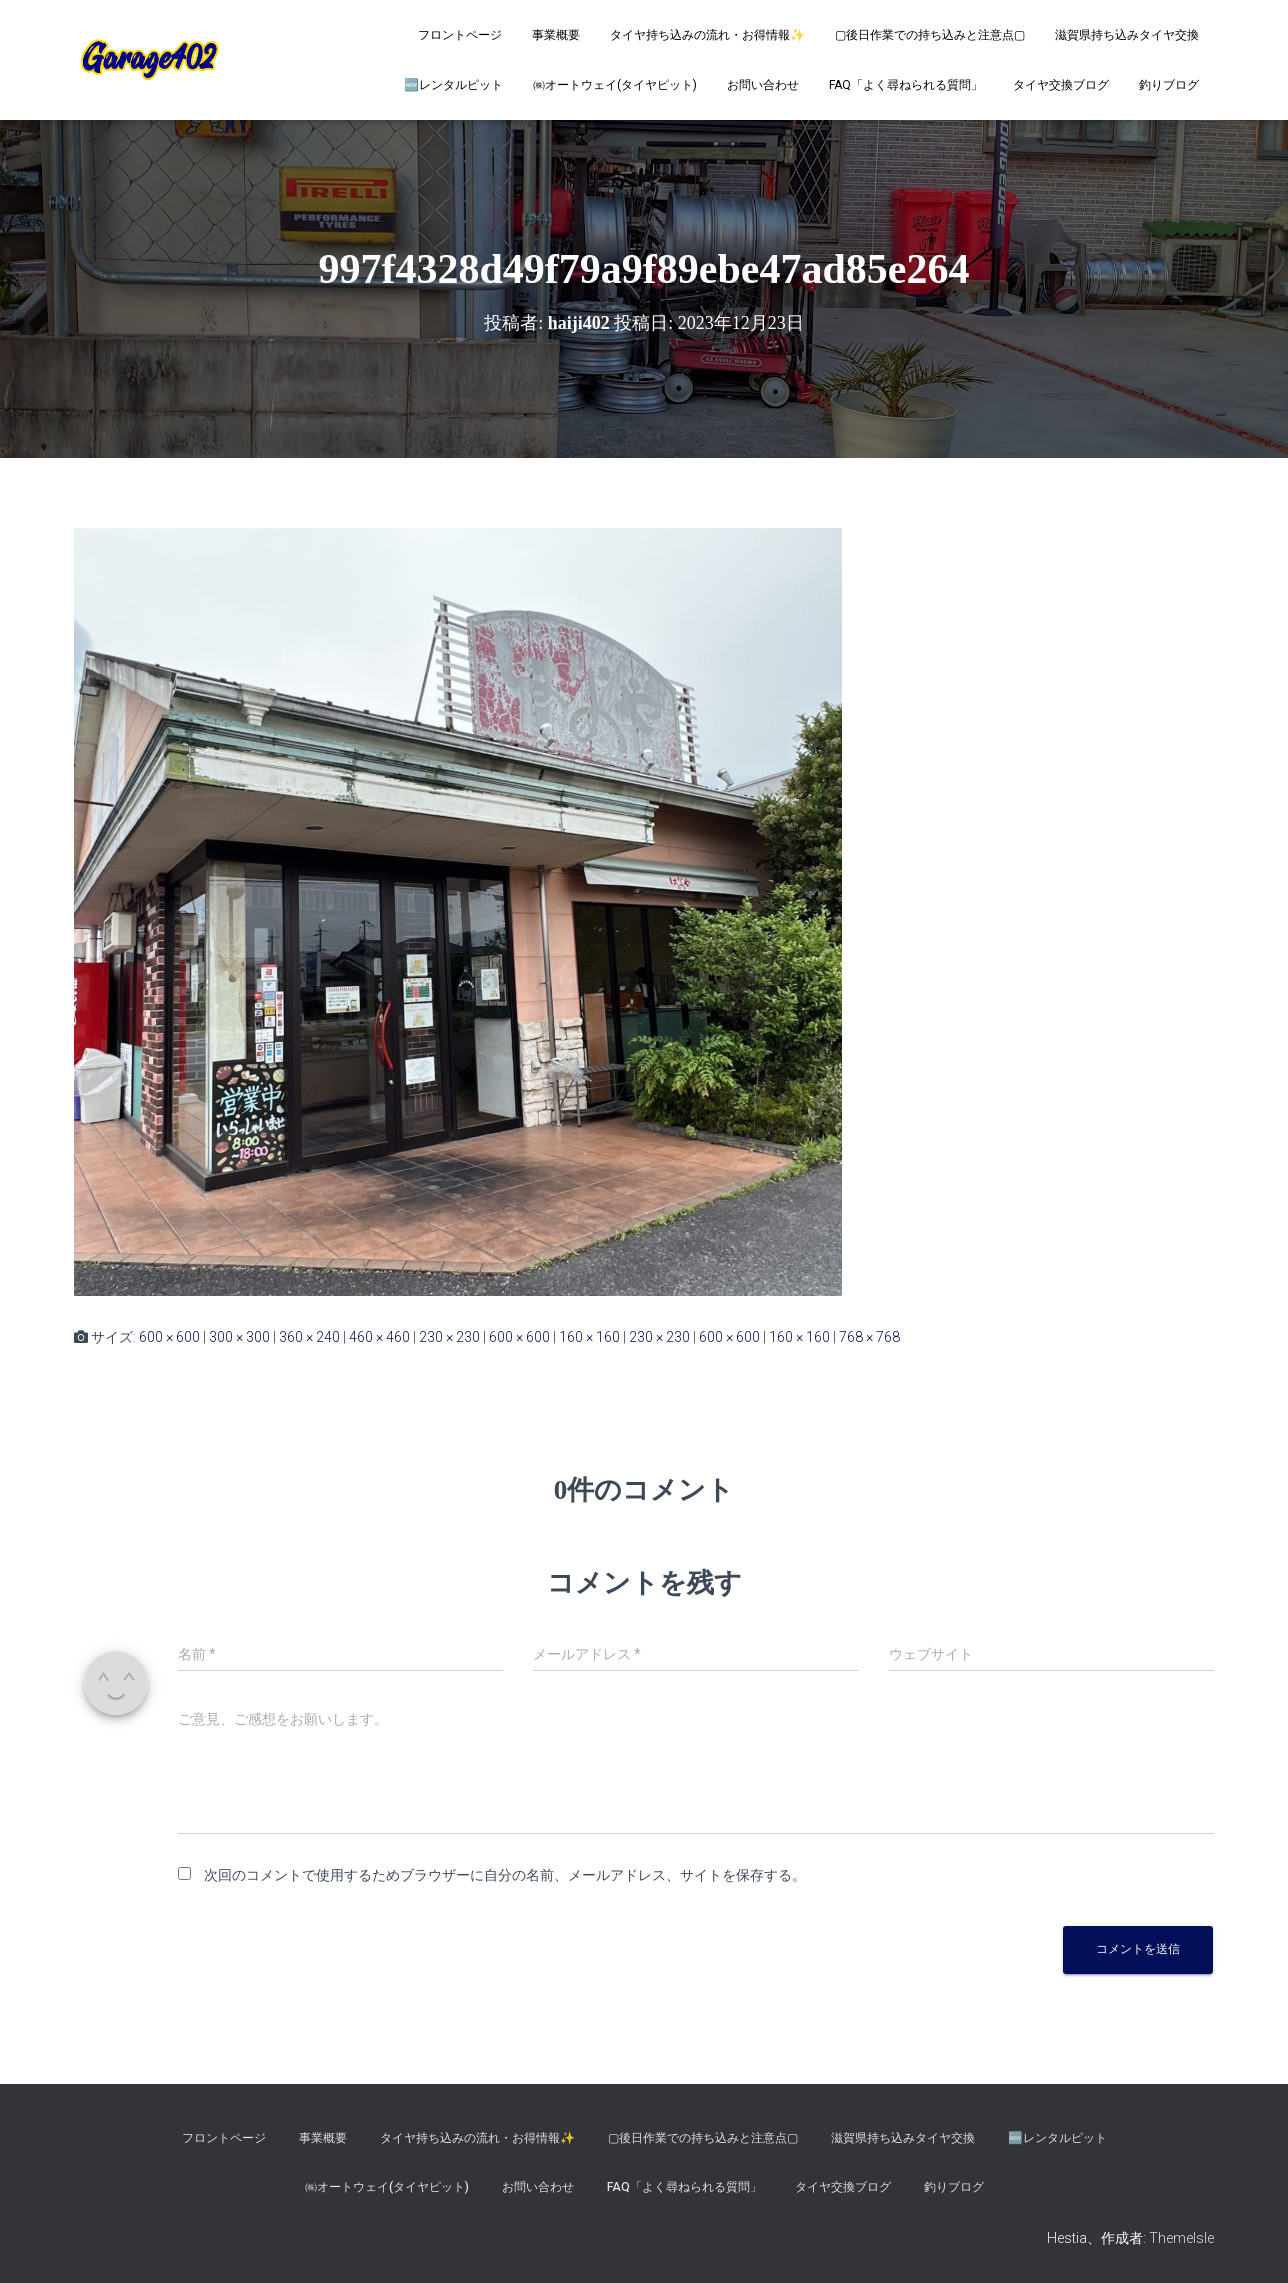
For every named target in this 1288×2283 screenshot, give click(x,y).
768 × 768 (869, 1337)
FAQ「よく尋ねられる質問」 (906, 85)
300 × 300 (239, 1337)
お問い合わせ (763, 85)
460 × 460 (379, 1337)
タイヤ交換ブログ (1061, 85)
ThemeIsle (1181, 2238)
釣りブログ (1169, 85)
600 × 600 (169, 1337)
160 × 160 (589, 1337)
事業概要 (556, 35)
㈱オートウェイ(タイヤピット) (615, 85)
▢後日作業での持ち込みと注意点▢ (930, 35)
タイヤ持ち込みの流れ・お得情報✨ (707, 35)
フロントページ (460, 35)
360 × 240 (309, 1337)
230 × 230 (449, 1337)
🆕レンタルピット (453, 85)
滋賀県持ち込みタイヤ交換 (1127, 35)
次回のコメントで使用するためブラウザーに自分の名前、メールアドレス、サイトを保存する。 (505, 1875)
